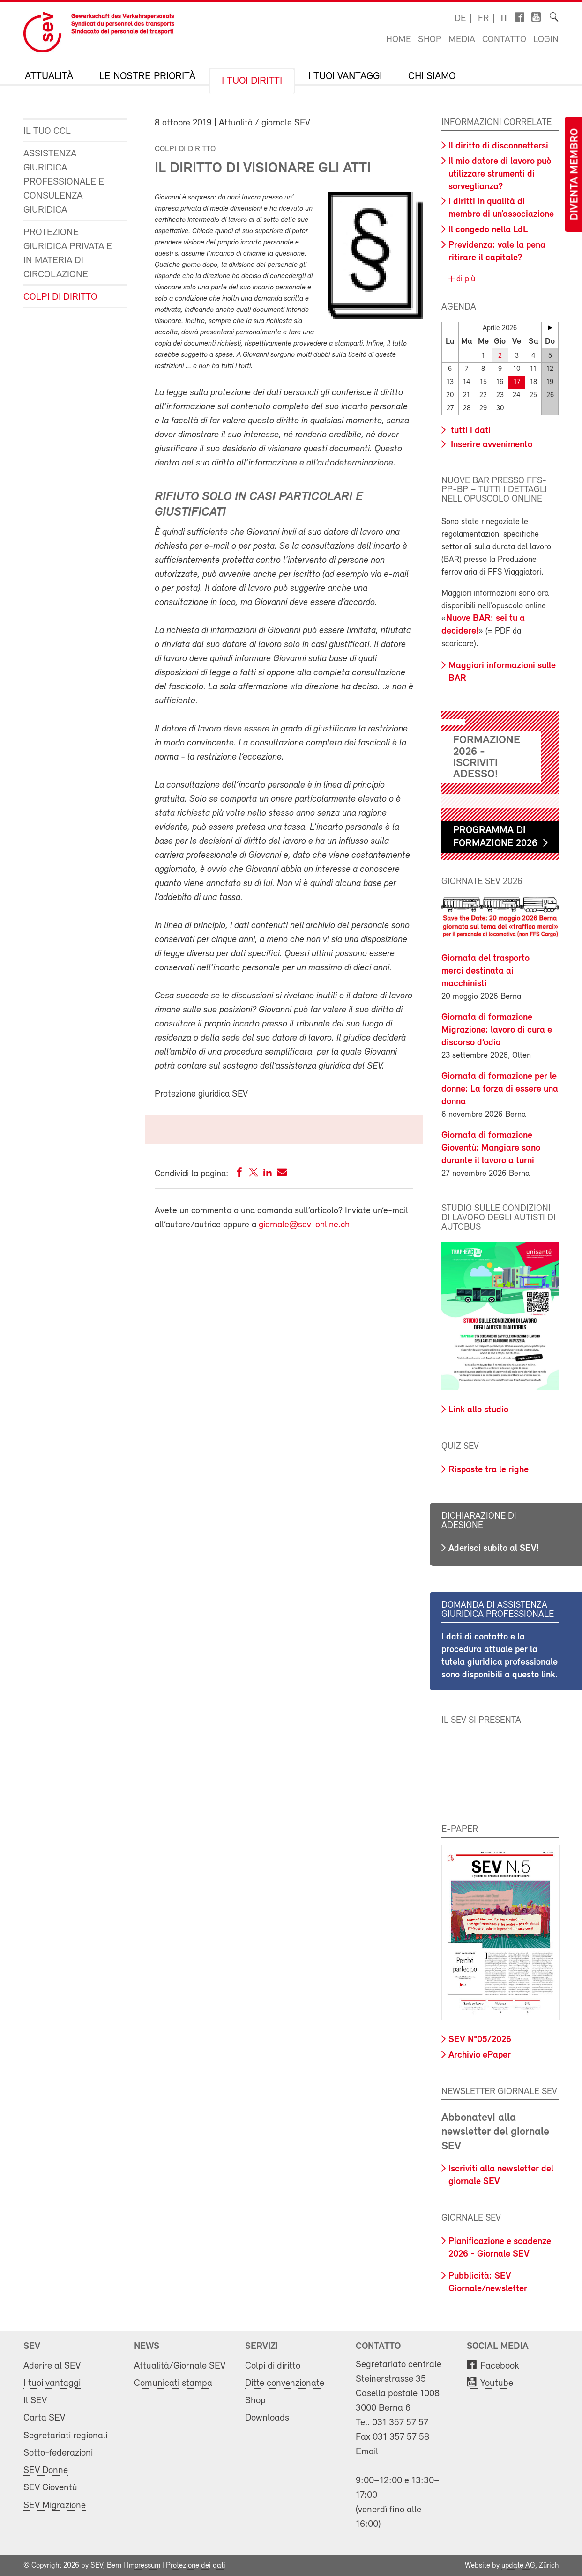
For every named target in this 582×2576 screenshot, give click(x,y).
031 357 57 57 (400, 2423)
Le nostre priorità (147, 77)
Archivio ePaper (479, 2055)
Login (546, 39)
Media (461, 39)
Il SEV (35, 2401)
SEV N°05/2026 (479, 2040)
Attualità (49, 77)
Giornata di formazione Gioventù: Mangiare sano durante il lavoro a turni (490, 1148)
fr (483, 18)
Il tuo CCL (47, 131)
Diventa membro (575, 174)
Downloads (267, 2418)
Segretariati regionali (65, 2436)
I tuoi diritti (252, 81)
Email (367, 2452)
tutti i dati (469, 430)
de (460, 18)
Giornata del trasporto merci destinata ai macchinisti (485, 971)
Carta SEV (44, 2418)
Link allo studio (478, 1410)
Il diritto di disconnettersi (498, 146)
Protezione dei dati (195, 2565)
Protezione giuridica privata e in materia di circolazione (67, 254)
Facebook (499, 2366)
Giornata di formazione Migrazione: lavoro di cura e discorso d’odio (496, 1030)
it (504, 18)
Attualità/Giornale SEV (179, 2366)
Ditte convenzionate (284, 2383)
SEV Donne (45, 2470)
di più (464, 279)
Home (398, 39)
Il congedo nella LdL (488, 230)
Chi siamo (431, 77)
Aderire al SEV (52, 2366)
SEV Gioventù (50, 2488)
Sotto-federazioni (58, 2453)
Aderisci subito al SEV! (493, 1548)
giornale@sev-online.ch (304, 1225)
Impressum (143, 2565)
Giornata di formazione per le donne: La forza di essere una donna (499, 1089)
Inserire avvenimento (490, 445)
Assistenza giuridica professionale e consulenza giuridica (63, 182)
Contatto (504, 39)
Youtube (496, 2383)
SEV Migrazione (54, 2505)
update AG (518, 2565)
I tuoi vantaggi (345, 77)
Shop (429, 39)
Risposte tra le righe (488, 1470)
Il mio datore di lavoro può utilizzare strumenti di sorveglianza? (499, 174)
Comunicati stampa (173, 2383)
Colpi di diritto (60, 297)
